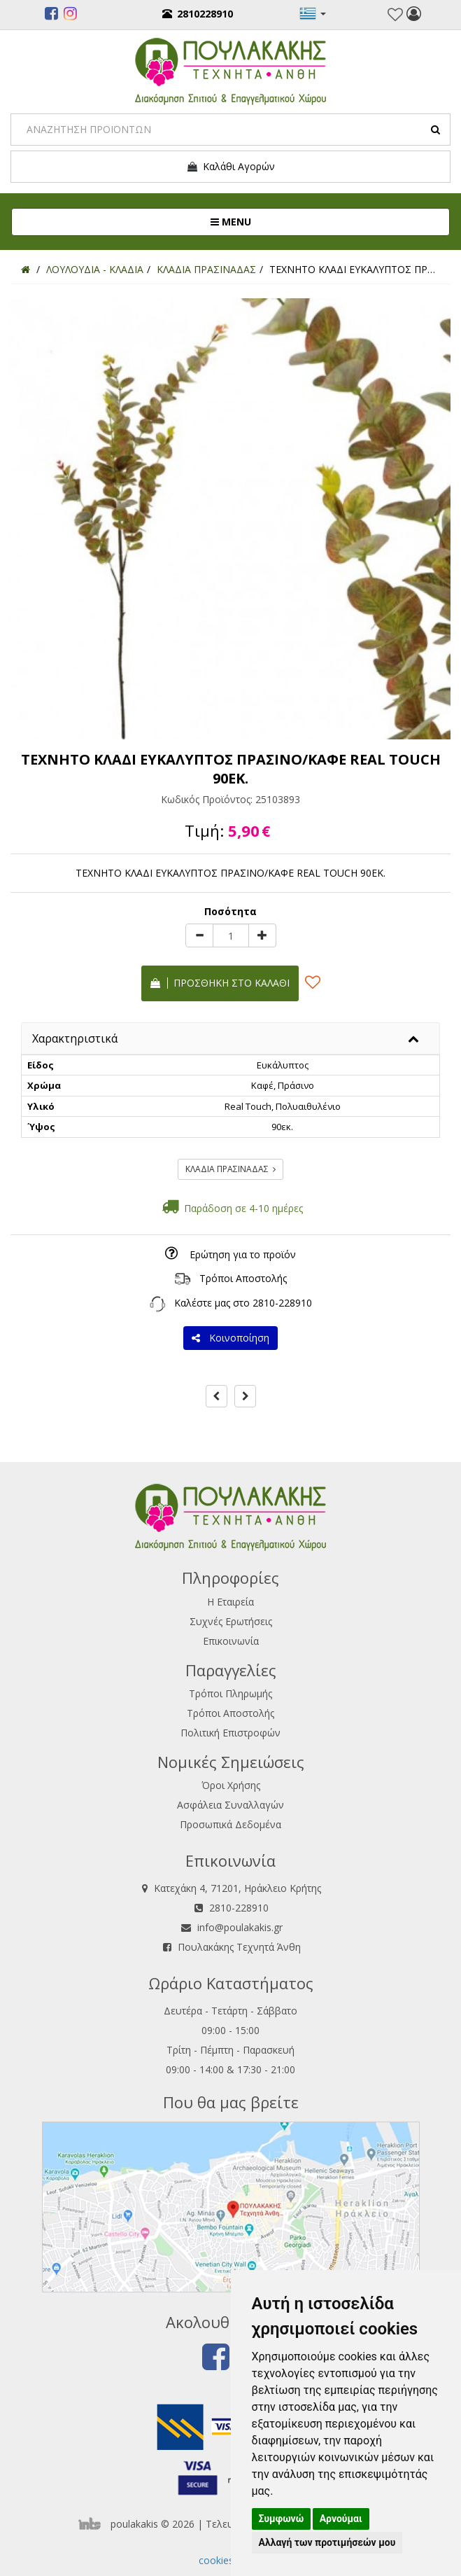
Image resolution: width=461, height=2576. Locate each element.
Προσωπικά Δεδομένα (230, 1824)
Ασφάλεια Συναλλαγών (230, 1804)
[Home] (25, 269)
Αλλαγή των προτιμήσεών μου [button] (327, 2542)
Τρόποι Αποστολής (243, 1278)
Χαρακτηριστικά (75, 1038)
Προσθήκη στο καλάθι (220, 982)
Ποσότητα (230, 911)
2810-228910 (282, 1302)
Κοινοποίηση (230, 1337)
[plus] (262, 935)
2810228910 (197, 13)
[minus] (199, 935)
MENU (277, 221)
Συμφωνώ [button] (281, 2518)
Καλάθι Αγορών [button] (230, 167)
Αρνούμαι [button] (341, 2518)
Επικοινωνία (231, 1641)
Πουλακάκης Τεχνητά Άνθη (239, 1947)
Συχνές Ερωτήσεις (231, 1621)
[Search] (230, 129)
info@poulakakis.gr (240, 1927)
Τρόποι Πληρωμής (230, 1693)
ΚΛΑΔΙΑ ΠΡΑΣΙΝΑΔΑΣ (230, 1169)
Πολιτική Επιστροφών (230, 1732)
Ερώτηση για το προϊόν (243, 1254)
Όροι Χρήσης (230, 1785)
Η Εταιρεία (230, 1601)
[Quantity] (231, 935)
